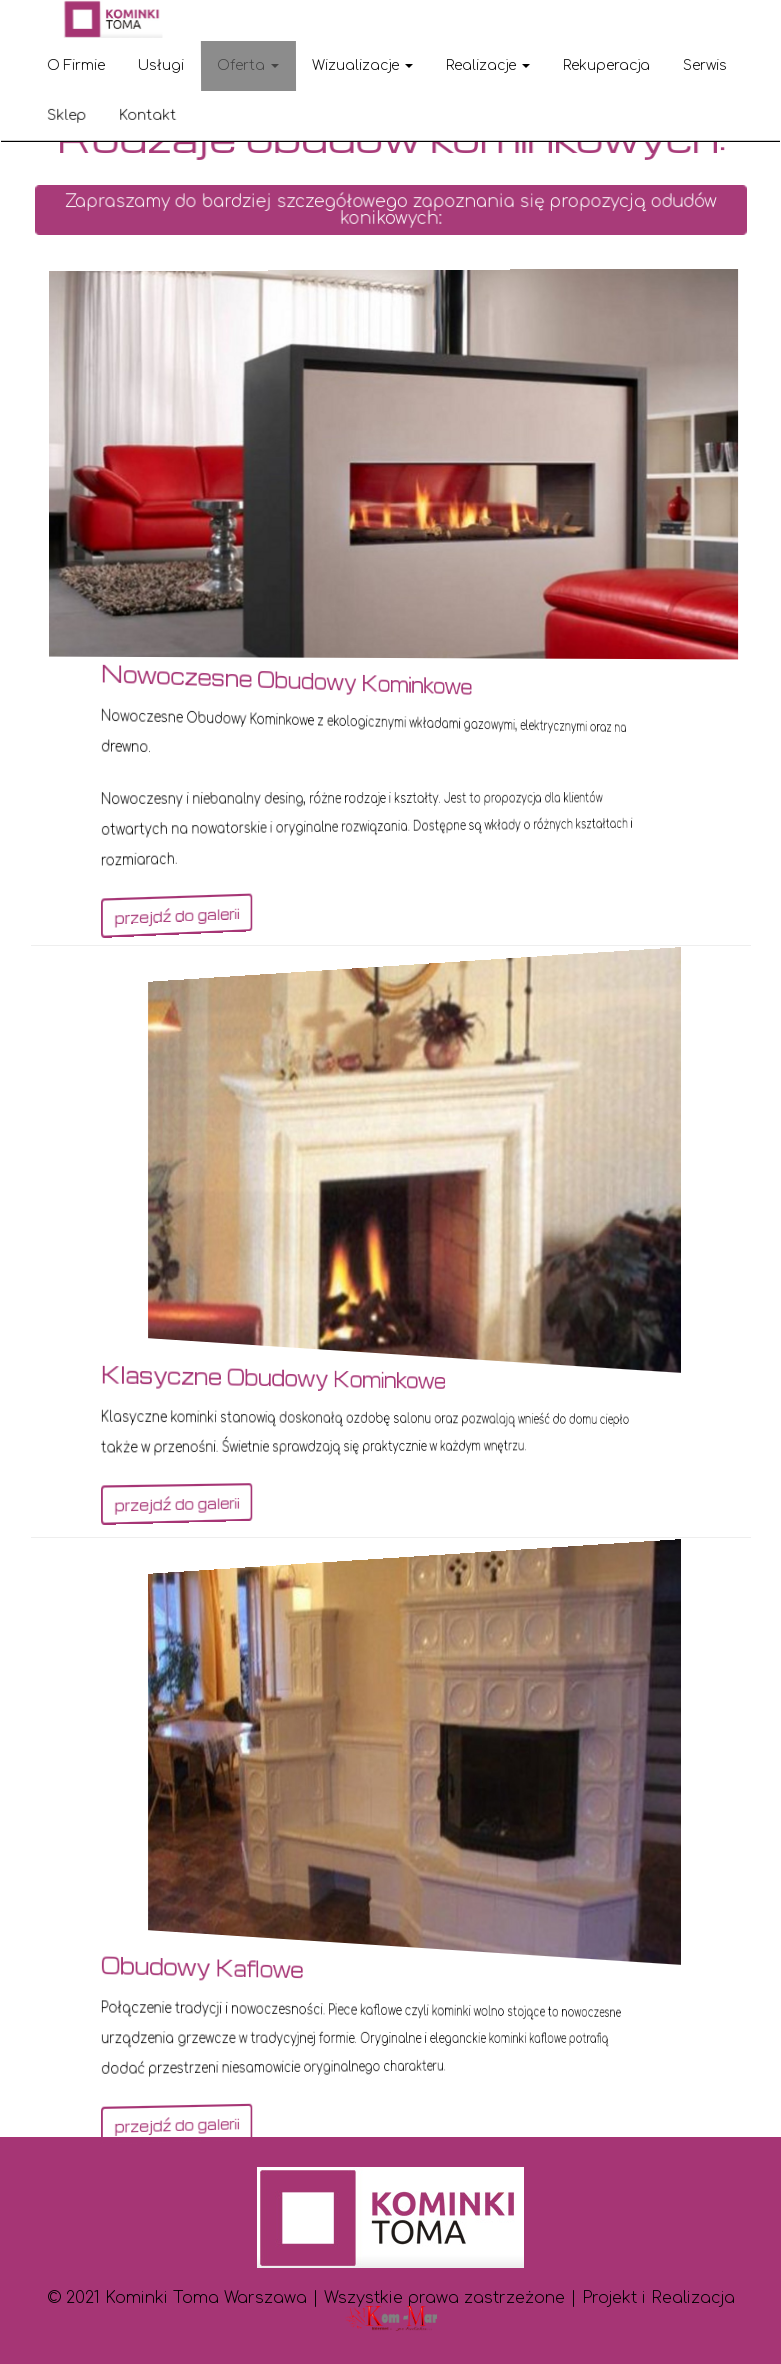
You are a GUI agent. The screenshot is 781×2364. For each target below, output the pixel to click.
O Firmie (76, 65)
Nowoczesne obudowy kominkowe (330, 675)
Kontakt (148, 114)
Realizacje (488, 65)
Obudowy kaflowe (284, 1964)
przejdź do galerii (270, 919)
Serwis (705, 65)
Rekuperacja (606, 65)
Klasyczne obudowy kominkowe (323, 1374)
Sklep (67, 114)
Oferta (248, 65)
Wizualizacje (362, 65)
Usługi (161, 65)
